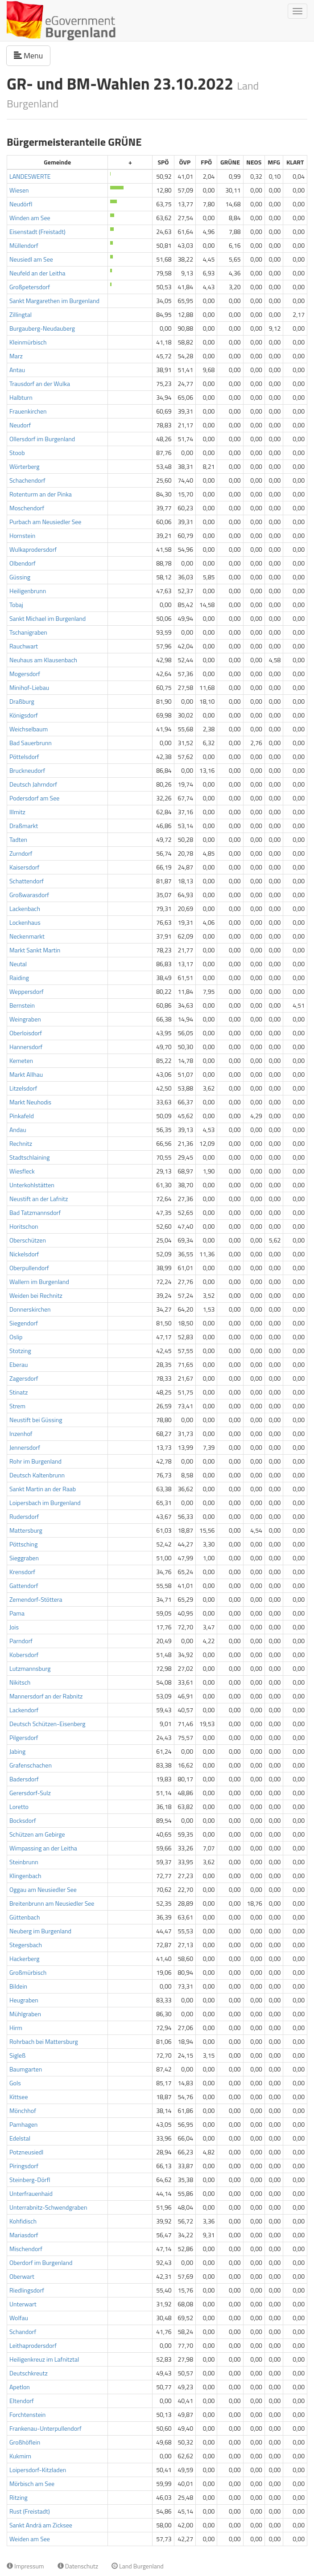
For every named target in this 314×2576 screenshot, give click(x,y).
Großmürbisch (27, 1972)
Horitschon (23, 1226)
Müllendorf (23, 245)
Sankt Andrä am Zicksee (40, 2525)
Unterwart (23, 2304)
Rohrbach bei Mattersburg (43, 2041)
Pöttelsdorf (24, 756)
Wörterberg (24, 466)
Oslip (15, 1336)
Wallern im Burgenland (39, 1281)
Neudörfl (20, 204)
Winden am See (29, 217)
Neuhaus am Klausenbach (43, 660)
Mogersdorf (24, 673)
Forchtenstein (27, 2414)
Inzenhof (20, 1433)
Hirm (15, 2027)
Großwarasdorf (29, 894)
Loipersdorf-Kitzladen (37, 2469)
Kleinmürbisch (27, 342)
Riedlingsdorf (26, 2290)
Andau (17, 1129)
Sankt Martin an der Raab (42, 1488)
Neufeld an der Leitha (37, 273)
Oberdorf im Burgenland (40, 2262)
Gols (15, 2083)
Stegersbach (25, 1944)
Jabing (17, 1751)
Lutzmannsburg (29, 1668)
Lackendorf (23, 1710)
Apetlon (19, 2386)
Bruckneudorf (27, 770)
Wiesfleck (22, 1171)
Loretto (19, 1806)
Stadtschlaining (29, 1157)
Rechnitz (20, 1143)
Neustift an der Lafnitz (38, 1198)
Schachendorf (27, 480)
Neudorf (20, 425)
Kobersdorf (23, 1654)
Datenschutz (78, 2566)
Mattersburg (25, 1530)
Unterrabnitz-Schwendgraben (48, 2207)
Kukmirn (20, 2456)
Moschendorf (26, 508)
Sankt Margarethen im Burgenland (54, 300)
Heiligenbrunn (27, 590)
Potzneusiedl (26, 2152)
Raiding (19, 977)
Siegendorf (23, 1323)
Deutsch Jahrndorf (33, 784)
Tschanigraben (28, 632)
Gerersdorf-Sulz (30, 1792)
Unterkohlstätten (31, 1185)
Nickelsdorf (24, 1254)
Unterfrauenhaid (31, 2193)
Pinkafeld (21, 1115)
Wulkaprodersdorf (33, 549)
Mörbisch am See (31, 2483)
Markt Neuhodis (30, 1102)
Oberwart (21, 2276)
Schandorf (22, 2331)
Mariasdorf (23, 2235)
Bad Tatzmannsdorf (35, 1212)
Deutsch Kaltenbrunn (37, 1475)
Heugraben (23, 2000)
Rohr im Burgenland (35, 1461)
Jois (14, 1627)
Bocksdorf (22, 1820)
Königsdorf (23, 715)
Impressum (25, 2566)
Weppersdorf (26, 991)
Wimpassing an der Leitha (43, 1848)
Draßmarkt (23, 825)
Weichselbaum (28, 729)
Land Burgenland (138, 2566)
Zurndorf (20, 853)
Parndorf (21, 1640)
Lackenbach (24, 908)
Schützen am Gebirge (37, 1834)
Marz (16, 356)
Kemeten (21, 1060)
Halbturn (21, 397)
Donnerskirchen (30, 1309)
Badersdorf (24, 1779)
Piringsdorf (23, 2165)
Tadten (18, 839)
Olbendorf (22, 563)
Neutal (18, 963)
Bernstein (22, 1005)
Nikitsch (19, 1682)
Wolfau (18, 2317)
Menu (32, 55)
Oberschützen (27, 1240)
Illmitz (17, 811)
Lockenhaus (25, 922)
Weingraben (25, 1019)
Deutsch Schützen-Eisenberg (47, 1723)
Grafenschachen (30, 1765)
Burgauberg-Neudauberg (42, 328)
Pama (17, 1613)
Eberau (18, 1364)
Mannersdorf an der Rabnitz (46, 1696)
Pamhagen (23, 2124)
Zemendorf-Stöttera (35, 1599)
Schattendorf (26, 881)
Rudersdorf (24, 1516)
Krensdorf (22, 1571)
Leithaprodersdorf (33, 2345)
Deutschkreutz (28, 2373)
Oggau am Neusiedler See (43, 1889)
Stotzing (20, 1350)
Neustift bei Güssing (35, 1419)
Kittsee (18, 2096)
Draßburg (21, 701)
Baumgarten (25, 2069)
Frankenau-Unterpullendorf (45, 2428)
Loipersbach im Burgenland (45, 1502)
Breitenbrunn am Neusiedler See (51, 1903)
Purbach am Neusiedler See (45, 521)
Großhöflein (24, 2442)
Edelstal (19, 2138)
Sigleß (17, 2055)
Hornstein (22, 535)
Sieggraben (24, 1558)
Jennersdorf (24, 1447)
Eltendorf (21, 2400)
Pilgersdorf (23, 1737)
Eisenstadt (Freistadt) (37, 231)
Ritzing (18, 2497)
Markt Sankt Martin (34, 950)
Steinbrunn (23, 1861)
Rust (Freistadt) (29, 2511)
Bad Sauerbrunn (30, 742)
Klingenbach (25, 1875)
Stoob (17, 452)
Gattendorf (23, 1585)
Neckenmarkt (27, 936)
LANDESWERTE (30, 176)
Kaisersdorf (24, 867)
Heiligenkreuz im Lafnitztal (44, 2359)
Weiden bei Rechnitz (35, 1295)
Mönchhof (22, 2110)
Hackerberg (24, 1958)
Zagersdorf (23, 1378)
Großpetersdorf (29, 286)
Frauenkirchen (28, 411)
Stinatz (18, 1392)
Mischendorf (25, 2248)
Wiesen (19, 190)
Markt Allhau (26, 1074)
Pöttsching (23, 1544)
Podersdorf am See (34, 798)
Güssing (19, 577)
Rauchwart (23, 646)
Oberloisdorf (25, 1033)
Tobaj (16, 604)
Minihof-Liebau (29, 687)
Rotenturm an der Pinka (40, 494)
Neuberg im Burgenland (40, 1931)
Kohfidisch (23, 2221)
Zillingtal (20, 314)
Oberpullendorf (29, 1267)
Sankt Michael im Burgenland (47, 618)
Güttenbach (24, 1917)
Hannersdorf (25, 1046)
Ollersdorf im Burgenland (42, 438)
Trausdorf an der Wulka (39, 383)
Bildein (18, 1986)
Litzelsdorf (23, 1088)
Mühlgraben (25, 2013)
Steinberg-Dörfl (29, 2179)
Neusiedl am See (31, 259)
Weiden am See (29, 2538)
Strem (17, 1406)
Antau (17, 369)
